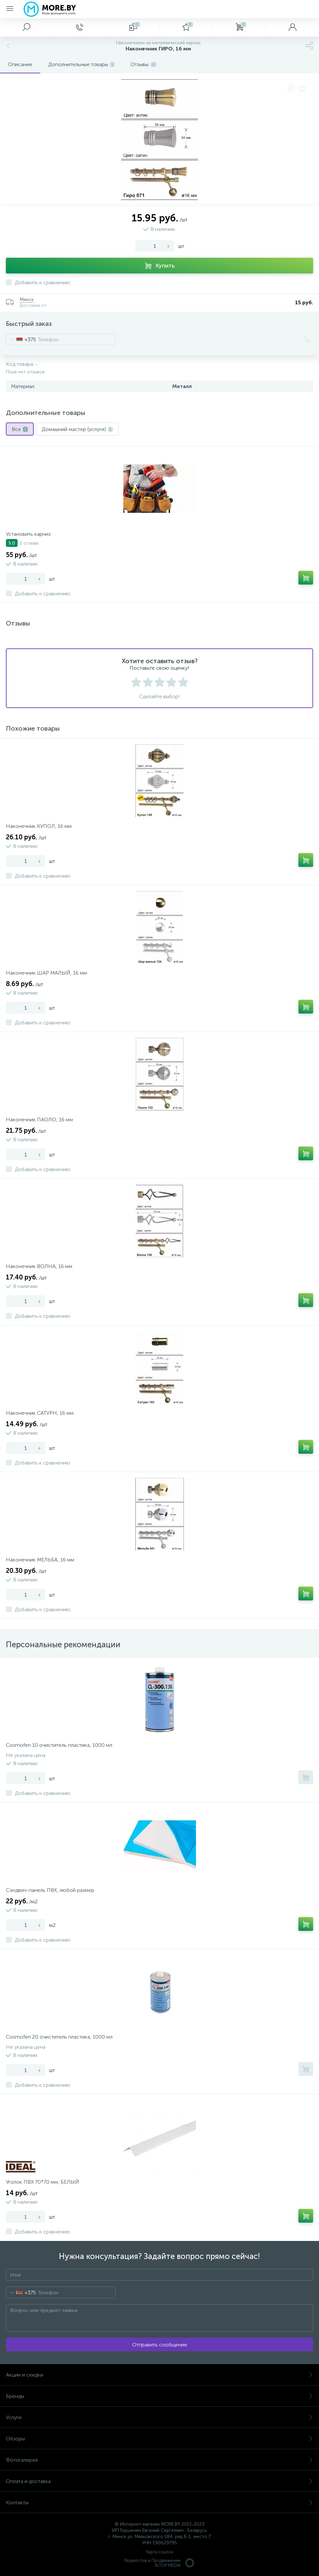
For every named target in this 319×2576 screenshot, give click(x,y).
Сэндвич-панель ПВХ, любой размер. (50, 1890)
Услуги (159, 2417)
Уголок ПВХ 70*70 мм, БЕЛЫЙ (42, 2182)
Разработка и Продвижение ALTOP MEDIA (159, 2563)
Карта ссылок (159, 2551)
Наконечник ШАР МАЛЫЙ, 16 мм (46, 973)
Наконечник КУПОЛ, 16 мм (39, 826)
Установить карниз (28, 534)
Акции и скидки (159, 2375)
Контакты (159, 2502)
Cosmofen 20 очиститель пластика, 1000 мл (59, 2037)
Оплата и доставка (159, 2481)
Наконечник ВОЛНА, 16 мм (39, 1266)
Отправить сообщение (159, 2345)
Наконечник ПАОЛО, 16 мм (39, 1119)
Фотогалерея (159, 2460)
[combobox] (21, 339)
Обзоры (159, 2439)
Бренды (159, 2396)
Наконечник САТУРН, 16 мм (40, 1413)
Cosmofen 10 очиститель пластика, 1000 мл (59, 1745)
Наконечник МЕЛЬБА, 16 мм (40, 1560)
